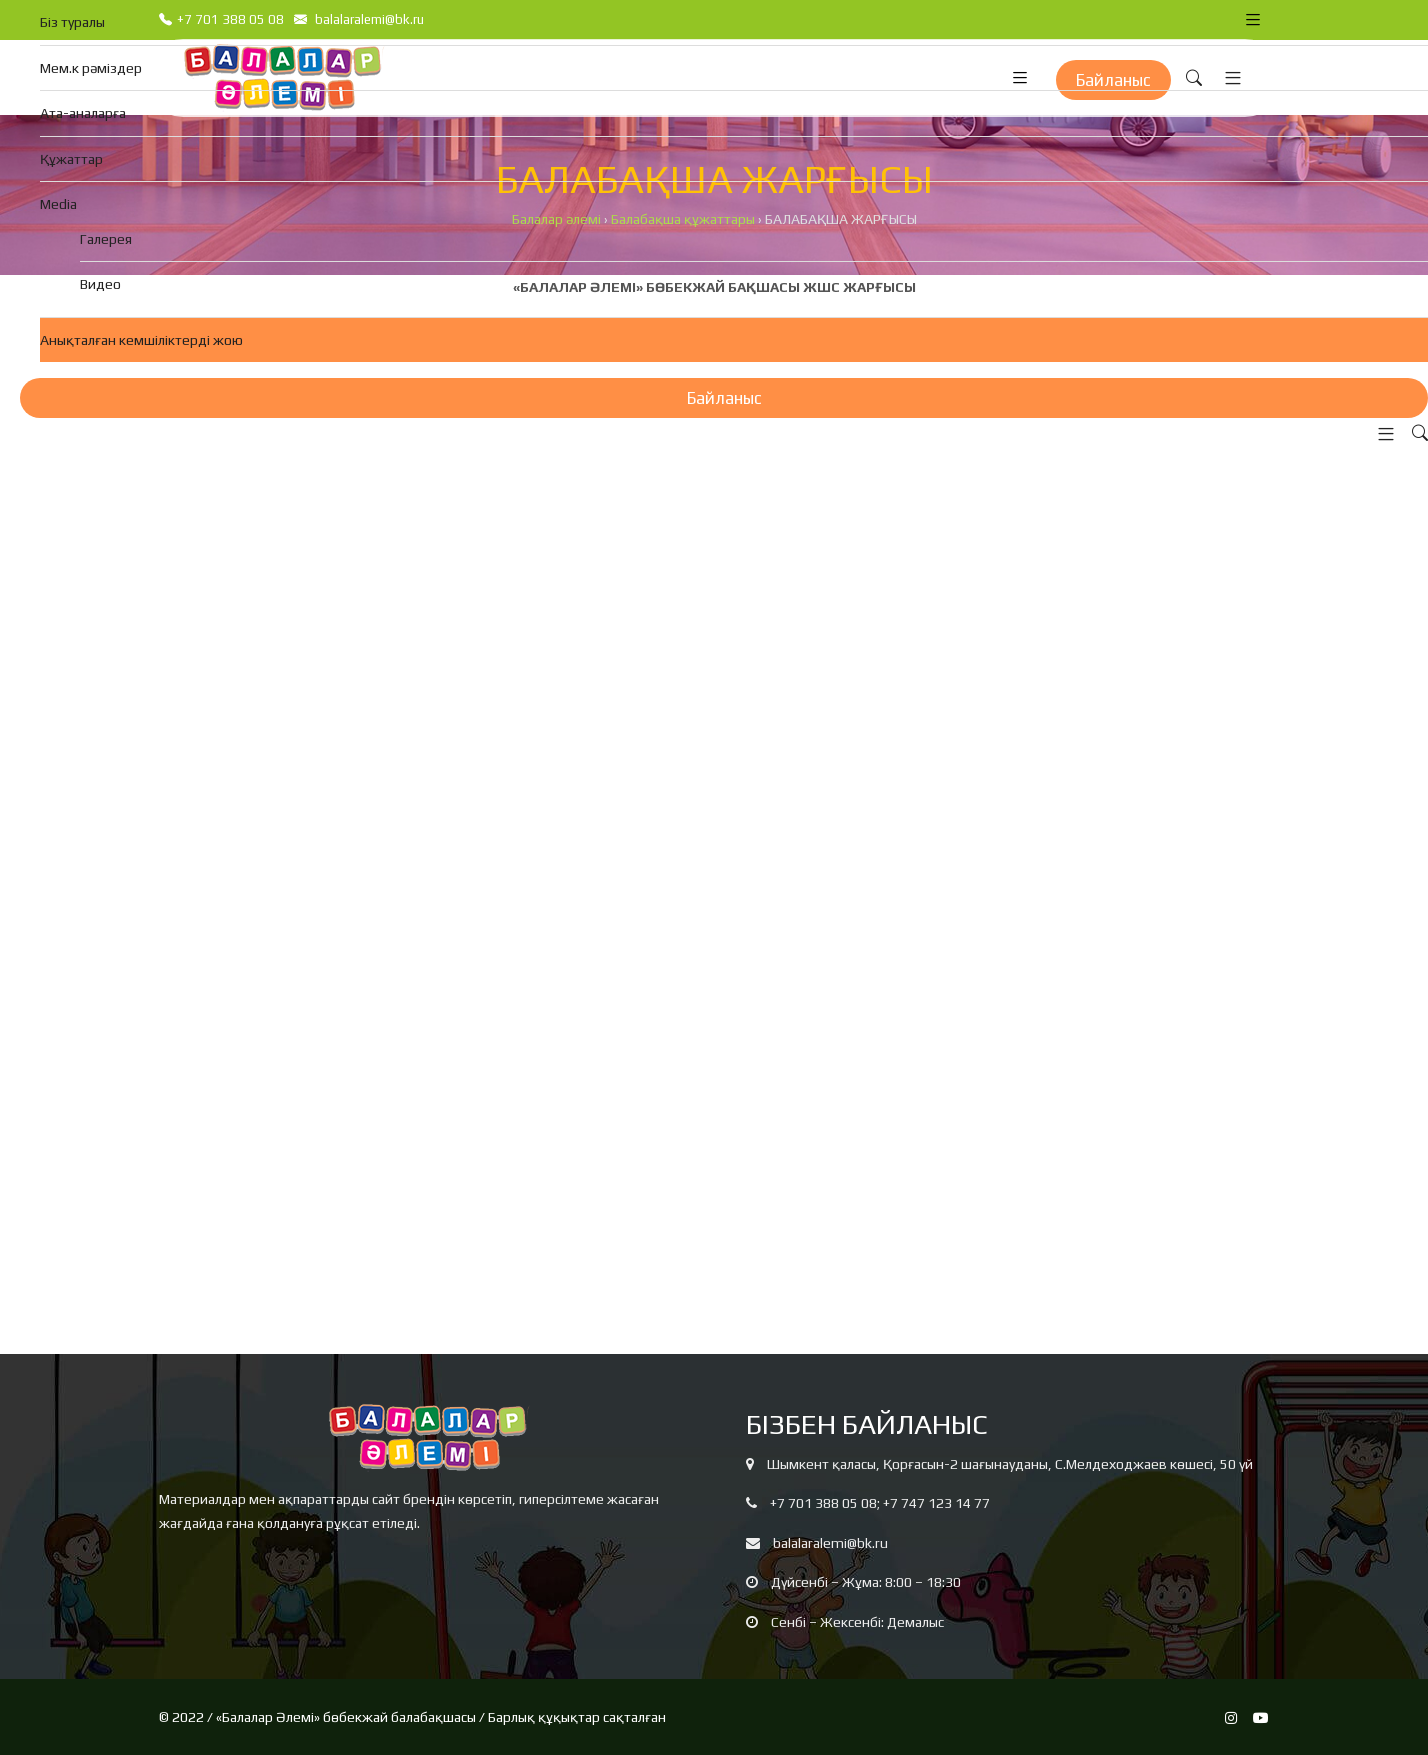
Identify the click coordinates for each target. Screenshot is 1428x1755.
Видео (100, 284)
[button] (1381, 434)
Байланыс (724, 398)
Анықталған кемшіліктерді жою (141, 340)
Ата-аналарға (83, 113)
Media (58, 204)
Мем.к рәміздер (91, 68)
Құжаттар (71, 159)
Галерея (106, 239)
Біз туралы (72, 22)
